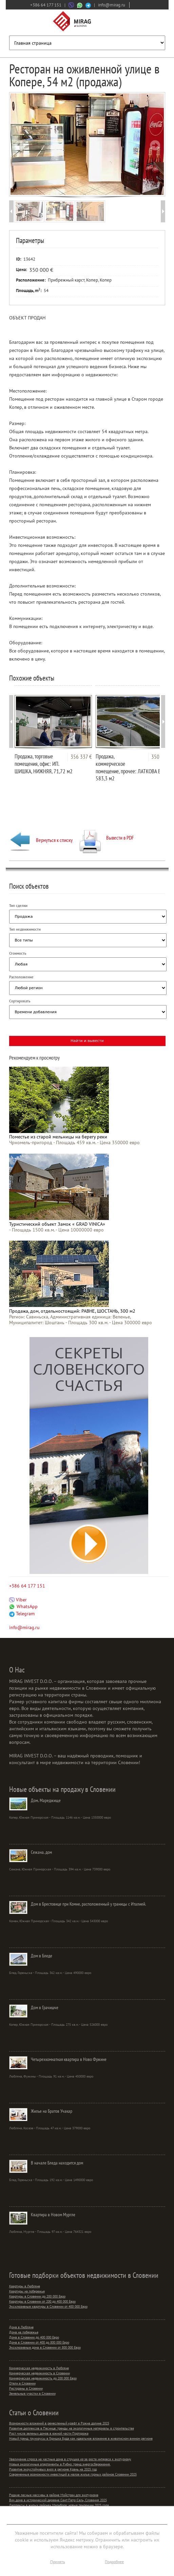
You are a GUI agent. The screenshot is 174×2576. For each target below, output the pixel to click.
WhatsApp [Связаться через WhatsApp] (23, 1606)
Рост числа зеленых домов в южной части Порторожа (49, 2433)
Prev (20, 145)
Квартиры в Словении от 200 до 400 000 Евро (42, 2301)
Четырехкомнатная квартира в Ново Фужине (69, 2059)
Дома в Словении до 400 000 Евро (34, 2337)
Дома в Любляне (21, 2327)
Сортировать (19, 1001)
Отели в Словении (22, 2383)
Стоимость (17, 953)
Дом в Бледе (41, 1956)
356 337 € (81, 756)
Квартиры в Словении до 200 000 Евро (37, 2296)
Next (155, 145)
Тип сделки (18, 905)
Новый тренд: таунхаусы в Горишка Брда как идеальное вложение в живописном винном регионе (81, 2438)
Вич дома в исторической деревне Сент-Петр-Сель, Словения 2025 (58, 2500)
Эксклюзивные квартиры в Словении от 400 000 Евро (48, 2306)
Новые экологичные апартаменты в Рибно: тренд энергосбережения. (60, 2464)
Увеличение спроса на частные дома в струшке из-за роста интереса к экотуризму (70, 2459)
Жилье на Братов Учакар (51, 2111)
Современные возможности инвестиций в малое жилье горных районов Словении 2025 (73, 2474)
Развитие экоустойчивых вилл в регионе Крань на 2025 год (53, 2469)
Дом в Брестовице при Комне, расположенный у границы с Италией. (88, 1904)
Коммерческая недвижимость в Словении (39, 2373)
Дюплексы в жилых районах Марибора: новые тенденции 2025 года (59, 2505)
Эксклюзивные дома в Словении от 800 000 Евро (45, 2347)
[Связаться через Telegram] (88, 5)
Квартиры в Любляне (24, 2286)
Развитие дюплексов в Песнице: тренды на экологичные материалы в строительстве (71, 2428)
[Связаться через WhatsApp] (80, 5)
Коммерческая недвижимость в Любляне (39, 2368)
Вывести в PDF (106, 837)
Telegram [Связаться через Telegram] (22, 1614)
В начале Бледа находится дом (57, 2163)
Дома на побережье (23, 2332)
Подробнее (114, 2561)
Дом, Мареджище (46, 1800)
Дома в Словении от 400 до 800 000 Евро (39, 2342)
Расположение (21, 977)
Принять (57, 2561)
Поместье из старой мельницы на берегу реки (58, 1137)
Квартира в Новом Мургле (53, 2215)
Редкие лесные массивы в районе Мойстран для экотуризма (53, 2495)
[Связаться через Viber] (71, 5)
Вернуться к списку (41, 840)
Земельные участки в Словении (32, 2393)
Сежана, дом (41, 1852)
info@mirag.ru (111, 5)
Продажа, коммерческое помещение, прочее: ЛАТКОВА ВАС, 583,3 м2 (131, 767)
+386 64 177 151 (45, 5)
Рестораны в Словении (26, 2388)
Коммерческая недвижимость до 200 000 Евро (43, 2378)
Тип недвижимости (25, 929)
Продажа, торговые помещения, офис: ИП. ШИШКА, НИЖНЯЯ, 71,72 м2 (44, 764)
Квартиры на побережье (27, 2291)
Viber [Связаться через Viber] (18, 1600)
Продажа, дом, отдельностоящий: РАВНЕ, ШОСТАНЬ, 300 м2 (72, 1311)
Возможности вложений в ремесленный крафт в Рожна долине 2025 (59, 2423)
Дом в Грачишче (44, 2007)
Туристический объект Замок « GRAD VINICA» (57, 1224)
